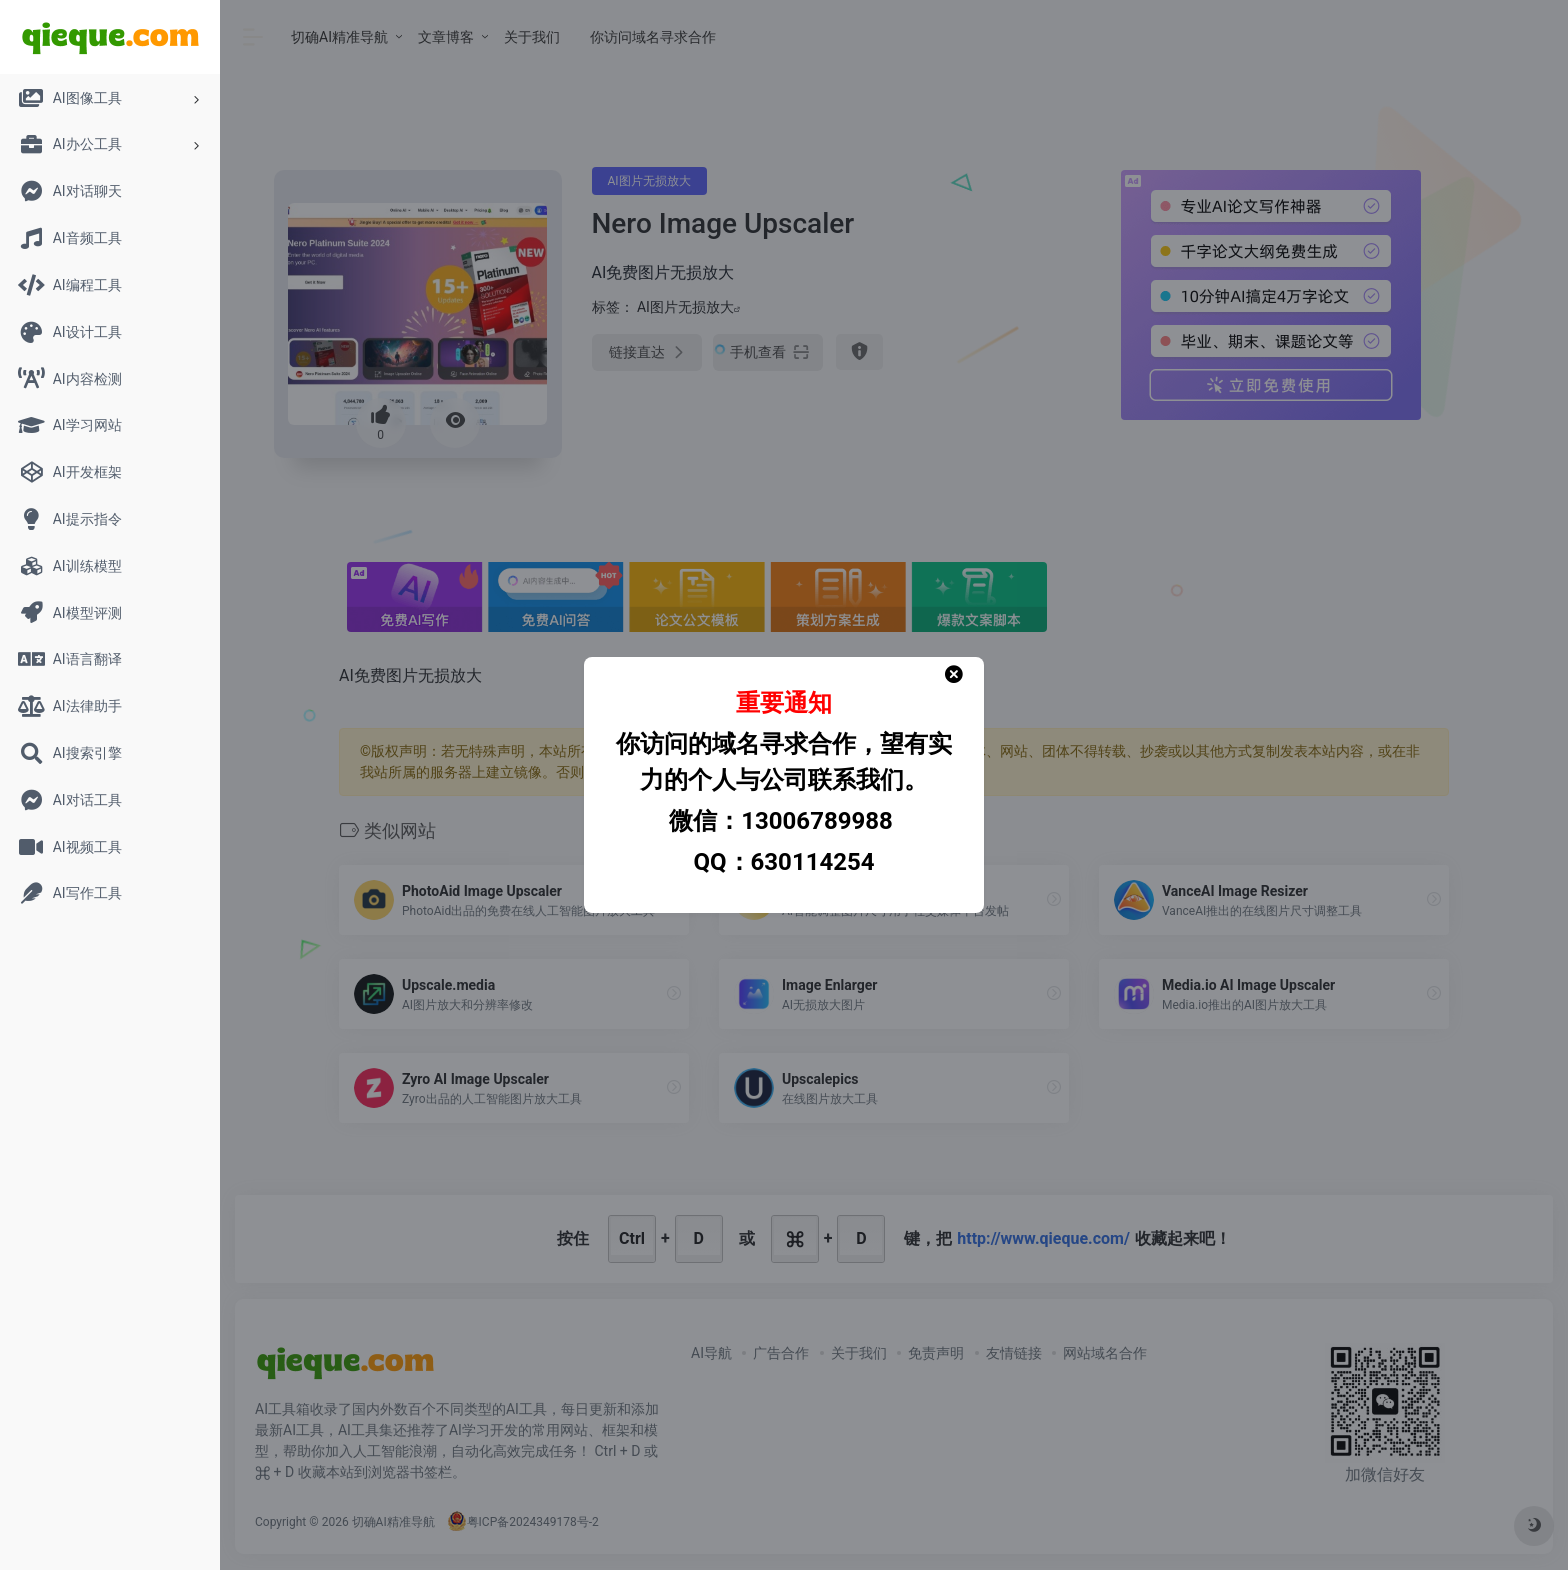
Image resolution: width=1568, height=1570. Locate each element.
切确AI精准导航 (339, 37)
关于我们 (532, 37)
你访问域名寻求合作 (653, 37)
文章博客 (446, 37)
